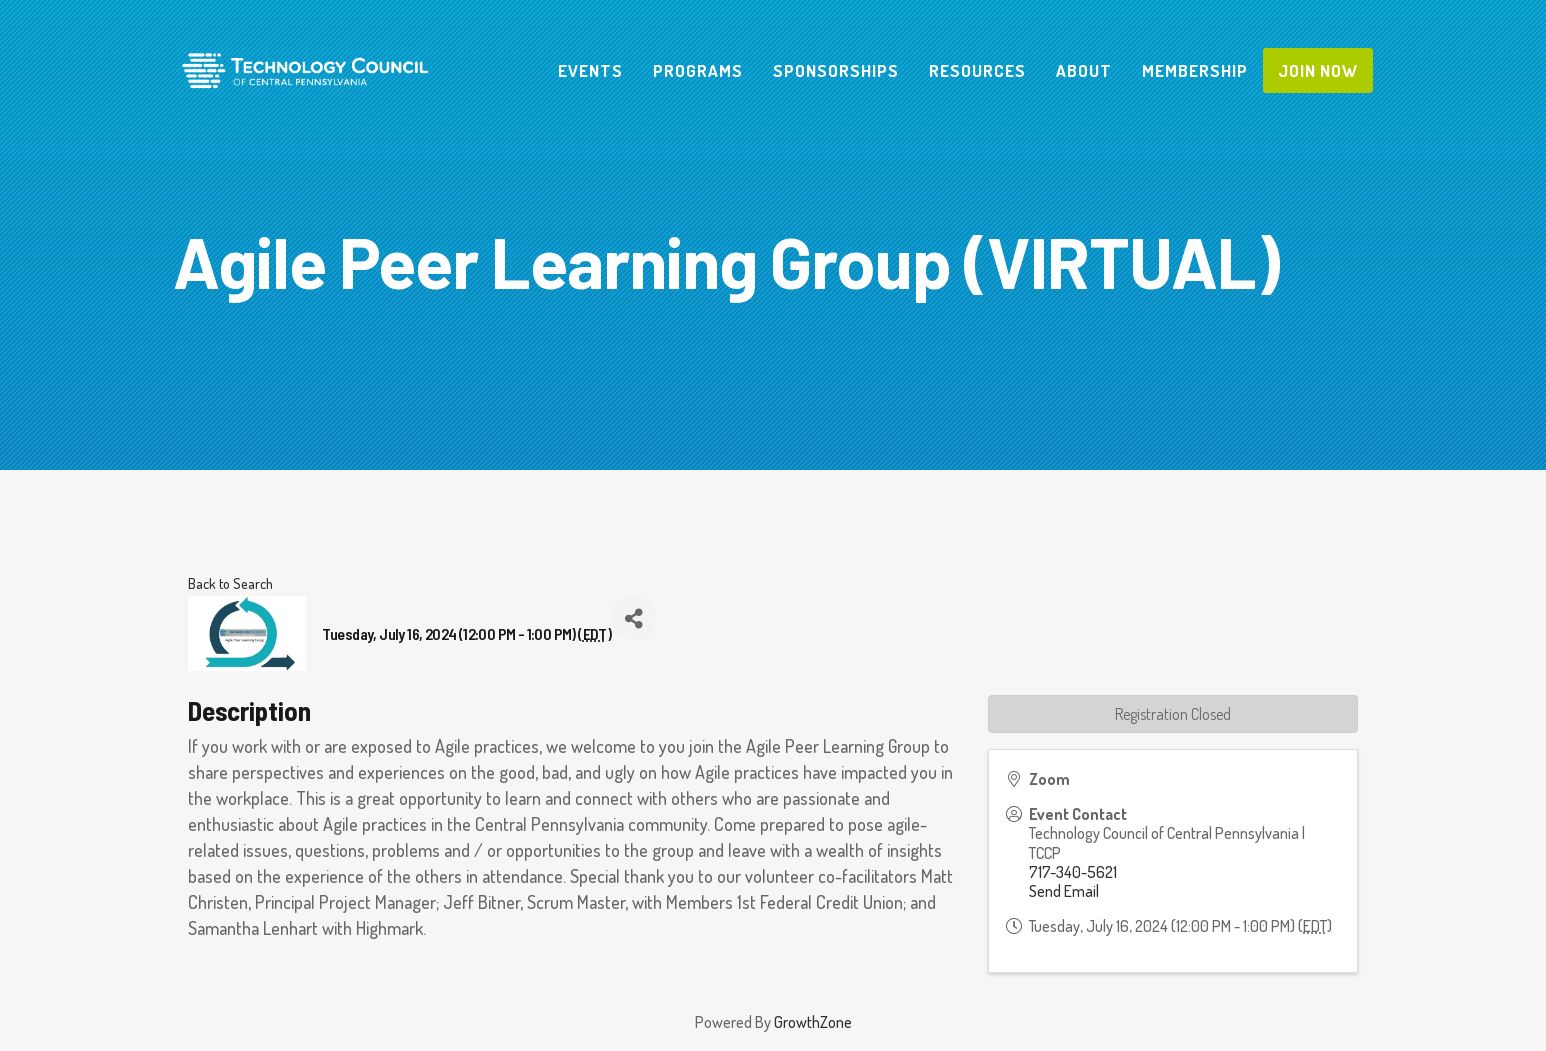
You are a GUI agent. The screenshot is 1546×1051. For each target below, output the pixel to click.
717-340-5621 (1073, 872)
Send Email (1064, 891)
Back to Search (230, 583)
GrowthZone (813, 1022)
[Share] (633, 618)
